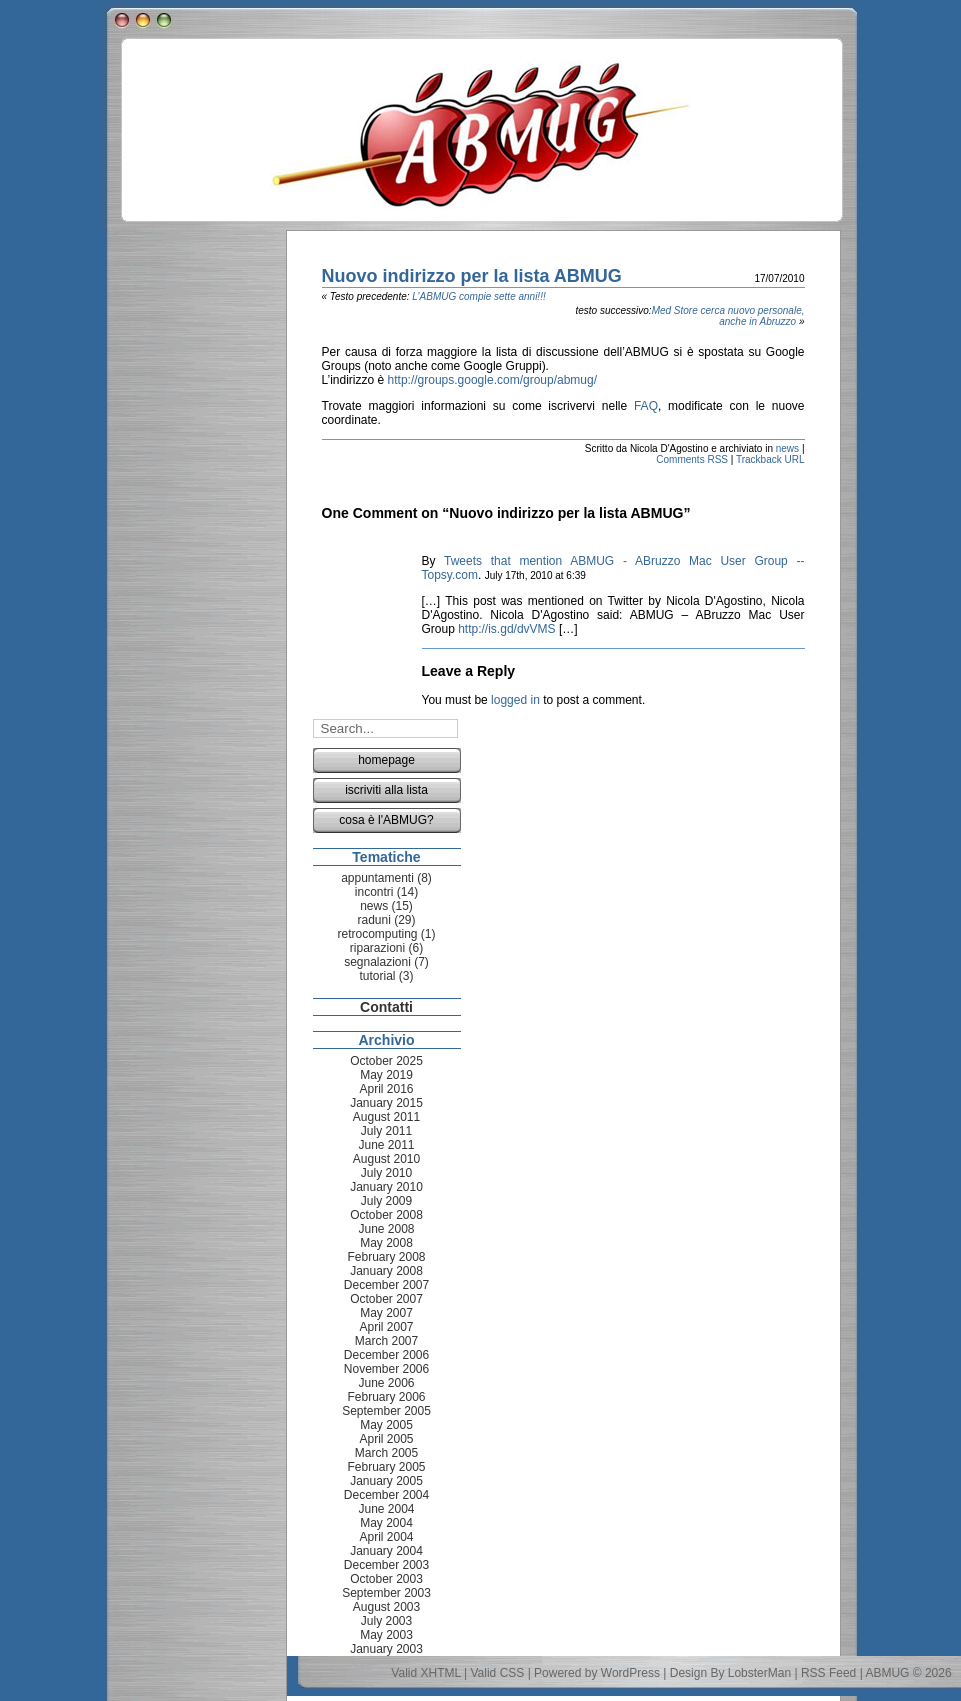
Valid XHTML (425, 1673)
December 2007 (386, 1285)
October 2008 (386, 1215)
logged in (515, 700)
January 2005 (386, 1481)
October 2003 (386, 1579)
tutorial (377, 976)
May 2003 (386, 1635)
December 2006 (386, 1355)
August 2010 (386, 1159)
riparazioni (377, 948)
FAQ (646, 406)
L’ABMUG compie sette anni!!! (478, 296)
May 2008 (386, 1243)
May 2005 (386, 1425)
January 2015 (386, 1103)
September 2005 (386, 1411)
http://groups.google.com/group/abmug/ (492, 380)
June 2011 (386, 1145)
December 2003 (386, 1565)
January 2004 (386, 1551)
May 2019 (386, 1075)
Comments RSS (692, 459)
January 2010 (386, 1187)
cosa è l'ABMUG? (386, 820)
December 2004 (386, 1495)
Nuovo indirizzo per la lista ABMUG (472, 276)
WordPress (630, 1673)
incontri (374, 892)
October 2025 (386, 1061)
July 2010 (386, 1173)
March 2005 (386, 1453)
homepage (386, 760)
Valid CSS (498, 1673)
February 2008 (386, 1257)
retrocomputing (377, 934)
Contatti (386, 1007)
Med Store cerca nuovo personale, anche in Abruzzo (728, 316)
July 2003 (386, 1621)
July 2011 (386, 1131)
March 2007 (386, 1341)
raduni (373, 920)
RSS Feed (828, 1673)
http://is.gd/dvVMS (506, 629)
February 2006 (386, 1397)
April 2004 (386, 1537)
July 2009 (386, 1201)
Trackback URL (770, 459)
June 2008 (386, 1229)
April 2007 (386, 1327)
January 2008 (386, 1271)
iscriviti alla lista (386, 790)
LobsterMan (759, 1673)
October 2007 (386, 1299)
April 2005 (386, 1439)
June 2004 (386, 1509)
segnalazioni (377, 962)
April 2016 (386, 1089)
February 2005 (386, 1467)
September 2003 (386, 1593)
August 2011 (386, 1117)
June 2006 (386, 1383)
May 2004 (386, 1523)
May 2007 (386, 1313)
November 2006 (386, 1369)
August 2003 (386, 1607)
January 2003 (386, 1649)
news (787, 448)
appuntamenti (377, 878)
